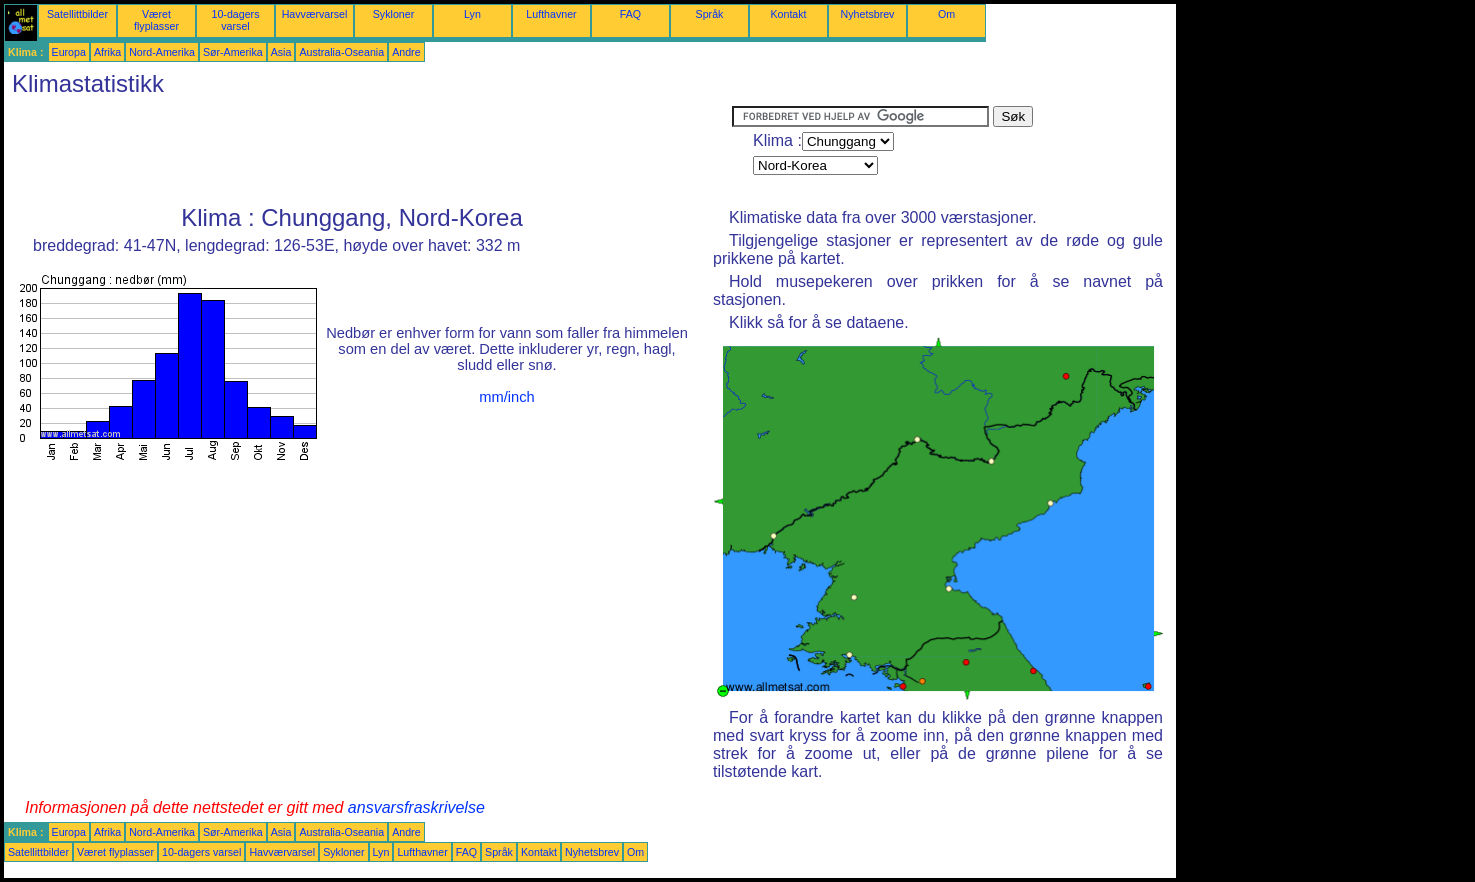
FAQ (630, 14)
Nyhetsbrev (868, 14)
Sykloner (393, 14)
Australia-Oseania (341, 52)
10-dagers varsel (236, 20)
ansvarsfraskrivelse (416, 807)
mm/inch (506, 397)
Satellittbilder (77, 14)
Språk (710, 14)
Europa (69, 52)
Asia (281, 52)
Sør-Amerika (233, 52)
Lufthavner (551, 14)
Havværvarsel (315, 14)
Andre (406, 52)
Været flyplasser (156, 20)
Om (946, 14)
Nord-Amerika (162, 52)
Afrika (107, 52)
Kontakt (788, 14)
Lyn (472, 14)
